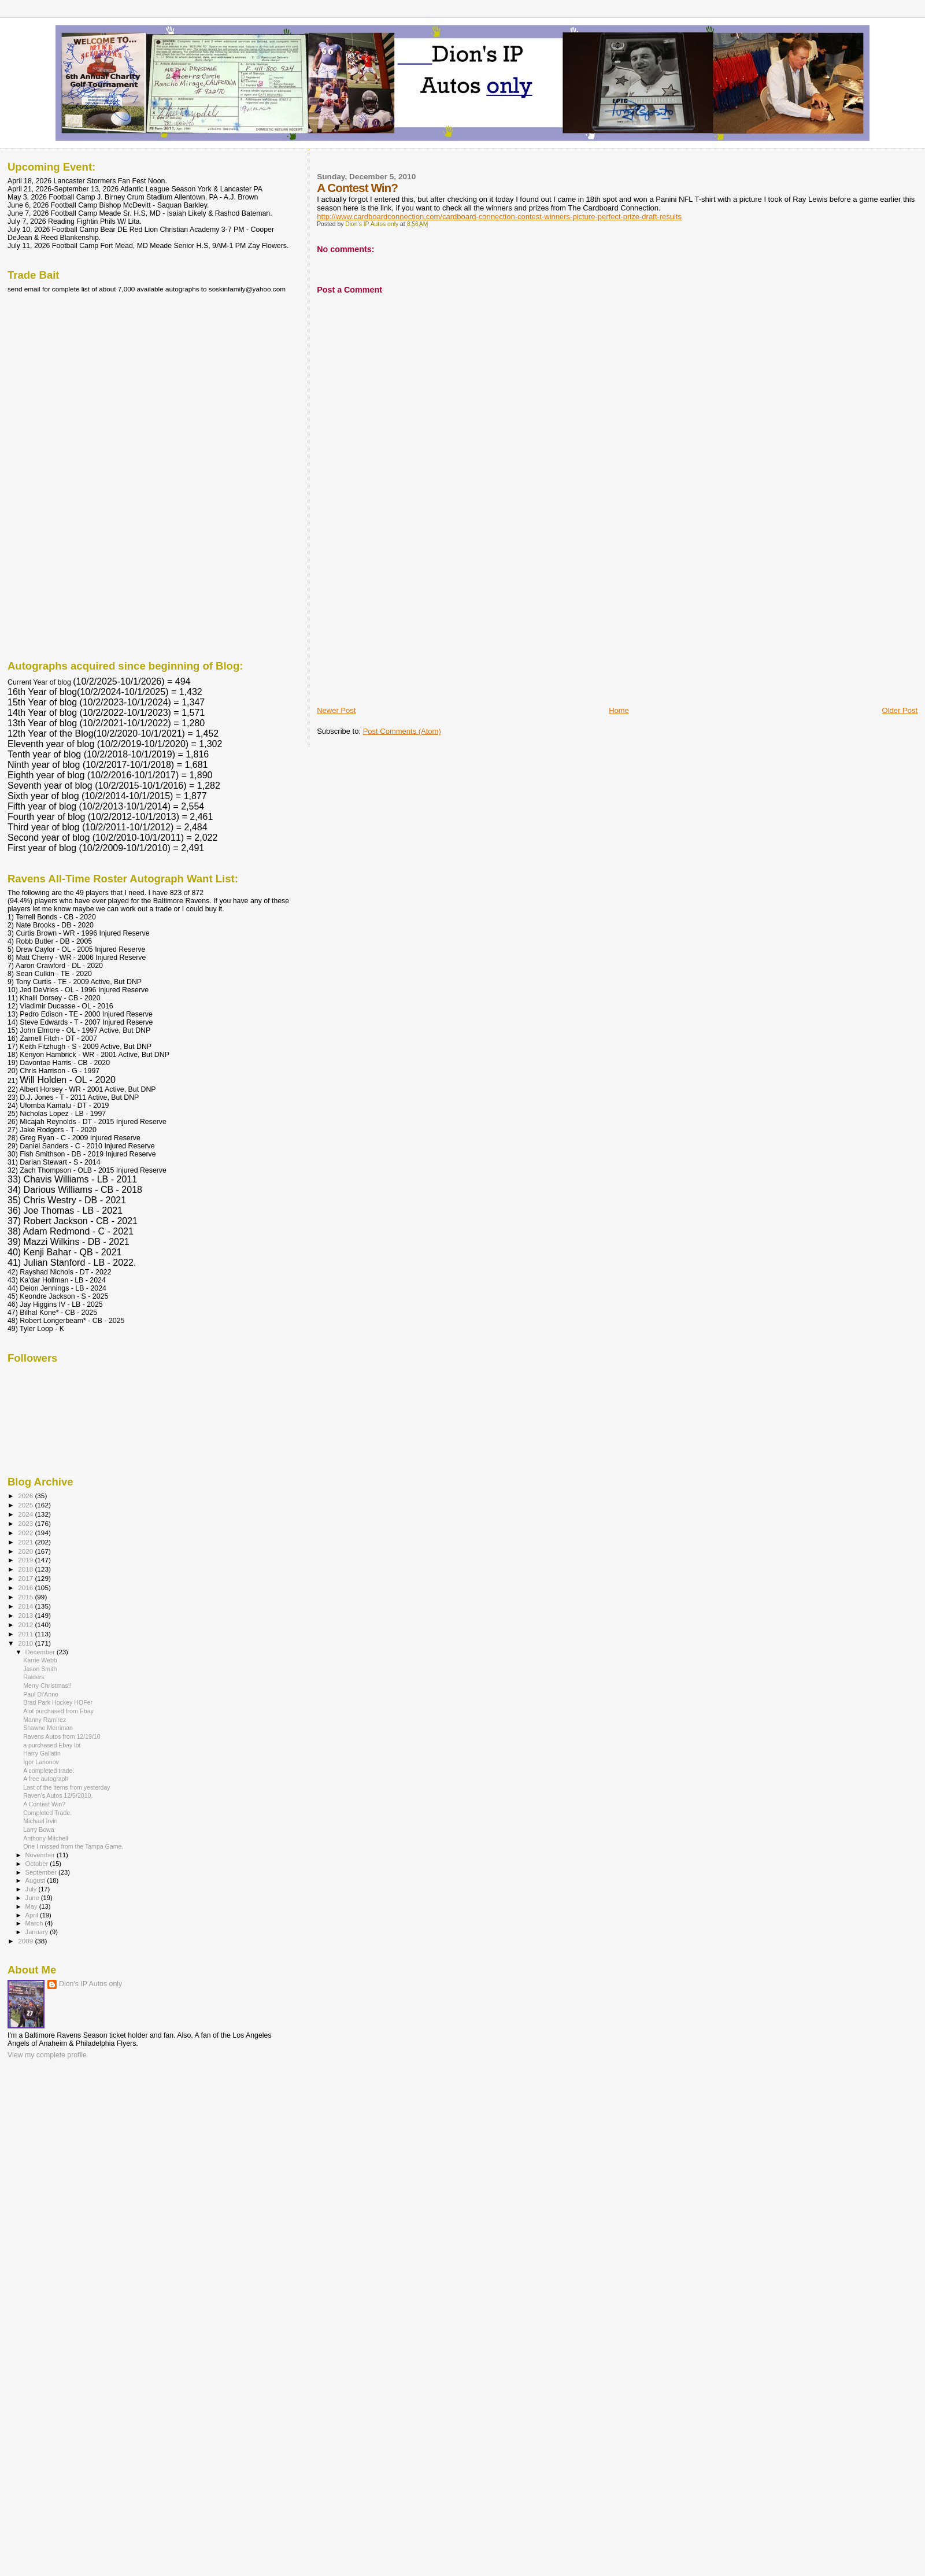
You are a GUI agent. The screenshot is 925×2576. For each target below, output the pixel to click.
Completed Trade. (47, 1812)
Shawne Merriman (48, 1727)
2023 (26, 1523)
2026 (26, 1495)
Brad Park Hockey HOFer (57, 1702)
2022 (26, 1532)
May (32, 1906)
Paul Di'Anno (40, 1694)
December (41, 1652)
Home (619, 710)
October (37, 1863)
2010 (26, 1643)
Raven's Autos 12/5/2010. (57, 1795)
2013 (26, 1615)
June (33, 1897)
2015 (26, 1597)
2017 (26, 1578)
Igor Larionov (41, 1761)
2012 (26, 1624)
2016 (26, 1587)
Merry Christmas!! (47, 1685)
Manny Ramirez (44, 1719)
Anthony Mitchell (45, 1838)
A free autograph (45, 1778)
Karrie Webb (40, 1660)
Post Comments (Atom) (402, 731)
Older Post (899, 710)
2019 (26, 1560)
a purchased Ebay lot (51, 1745)
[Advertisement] (403, 624)
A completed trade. (48, 1770)
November (41, 1854)
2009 (26, 1941)
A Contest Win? (44, 1804)
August (36, 1880)
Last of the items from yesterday (66, 1787)
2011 (26, 1634)
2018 (26, 1569)
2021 (26, 1542)
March (35, 1923)
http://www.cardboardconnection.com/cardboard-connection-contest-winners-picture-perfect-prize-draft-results (499, 216)
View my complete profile (47, 2055)
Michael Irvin (40, 1820)
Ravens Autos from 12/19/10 (61, 1736)
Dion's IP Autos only (90, 1984)
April (32, 1915)
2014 (26, 1606)
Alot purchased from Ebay (58, 1711)
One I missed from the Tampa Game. (73, 1846)
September (42, 1872)
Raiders (33, 1676)
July (32, 1889)
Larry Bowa (38, 1829)
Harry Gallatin (42, 1753)
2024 (26, 1514)
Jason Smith (40, 1668)
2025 (26, 1505)
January (37, 1931)
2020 (26, 1551)
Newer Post (336, 710)
